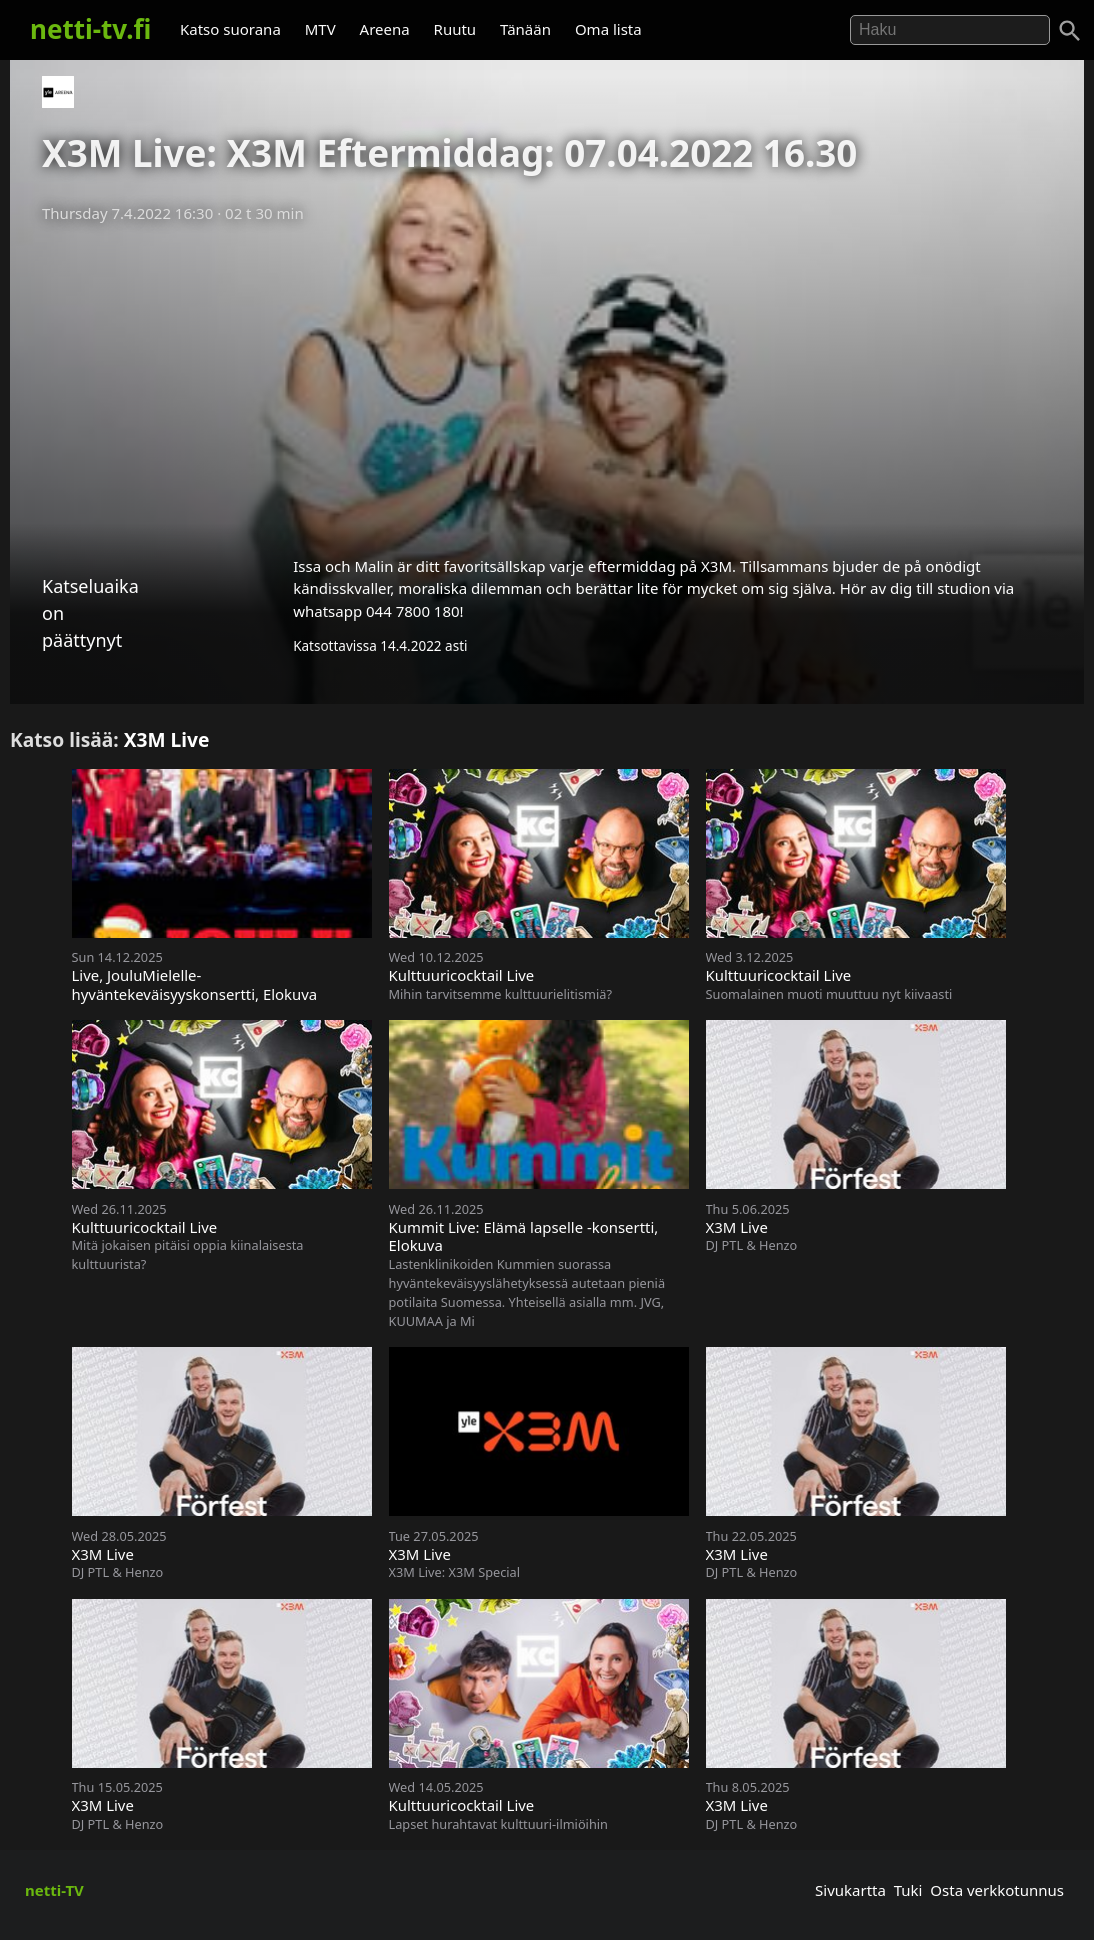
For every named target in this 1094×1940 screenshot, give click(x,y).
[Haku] (1070, 31)
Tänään (525, 29)
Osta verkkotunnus (997, 1890)
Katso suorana (230, 29)
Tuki (908, 1890)
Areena (385, 29)
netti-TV (54, 1890)
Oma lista (608, 29)
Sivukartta (850, 1890)
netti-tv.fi (90, 29)
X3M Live (167, 739)
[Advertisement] (547, 383)
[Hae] (950, 30)
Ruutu (455, 29)
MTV (320, 29)
